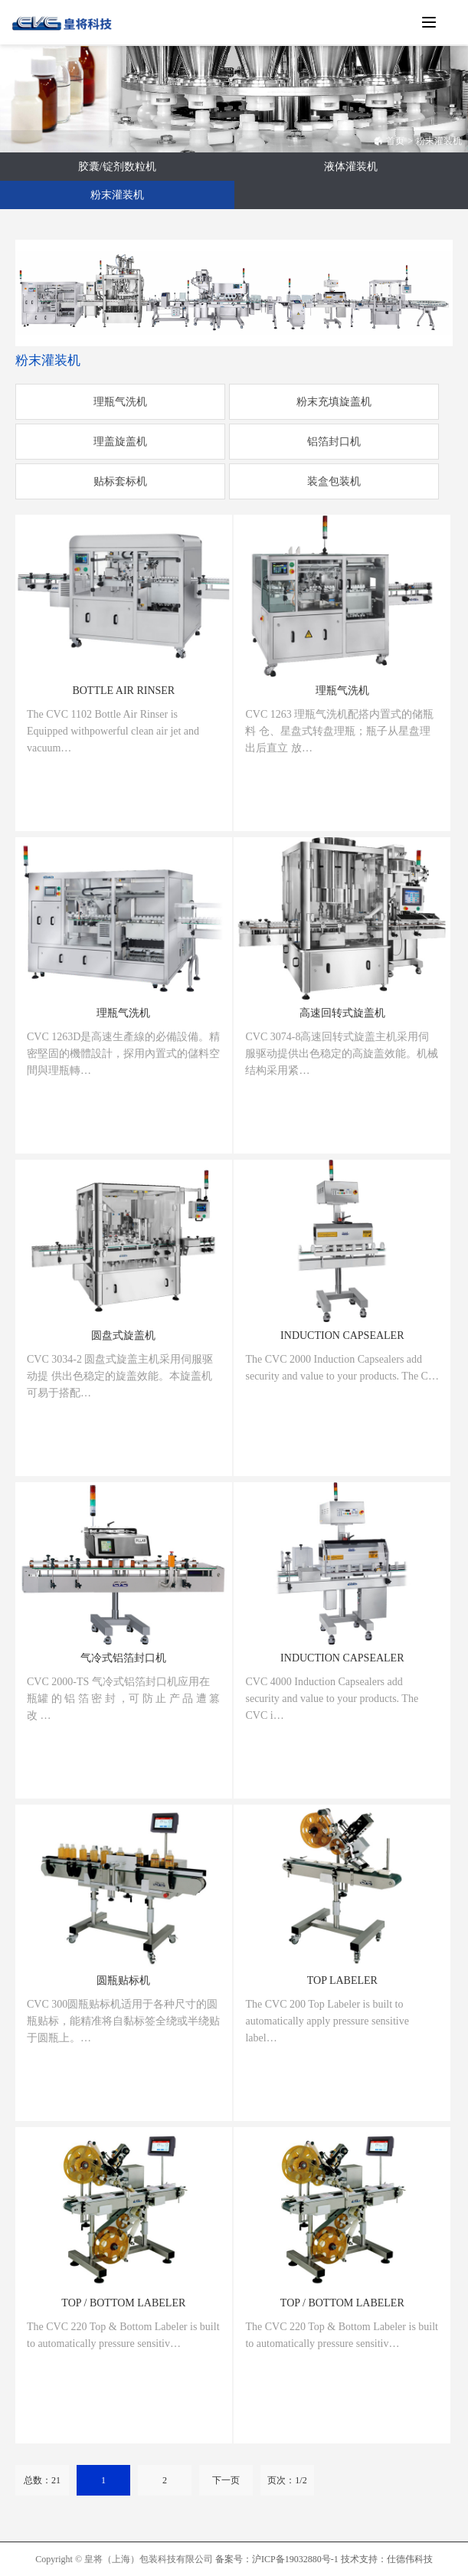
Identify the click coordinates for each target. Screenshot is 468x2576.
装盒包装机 (334, 481)
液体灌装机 (351, 166)
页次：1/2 (286, 2480)
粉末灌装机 (439, 141)
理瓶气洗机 (120, 402)
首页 (389, 141)
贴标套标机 (120, 481)
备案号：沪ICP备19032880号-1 (277, 2559)
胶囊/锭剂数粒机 (117, 166)
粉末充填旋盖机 (333, 402)
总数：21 (42, 2480)
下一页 (226, 2480)
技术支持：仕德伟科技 (387, 2559)
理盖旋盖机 (120, 441)
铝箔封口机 (334, 441)
